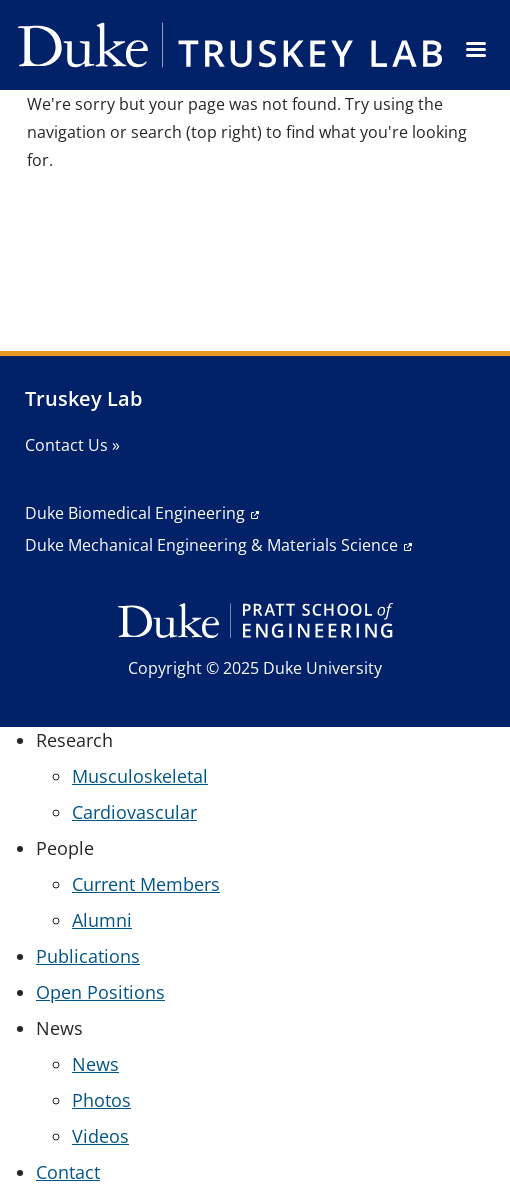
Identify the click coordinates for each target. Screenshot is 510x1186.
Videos (100, 1136)
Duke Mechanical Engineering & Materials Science (211, 545)
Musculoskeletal (140, 776)
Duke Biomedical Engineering (135, 513)
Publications (88, 956)
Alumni (102, 920)
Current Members (146, 884)
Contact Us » (72, 445)
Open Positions (100, 992)
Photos (101, 1100)
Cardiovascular (134, 812)
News (95, 1064)
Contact (68, 1172)
